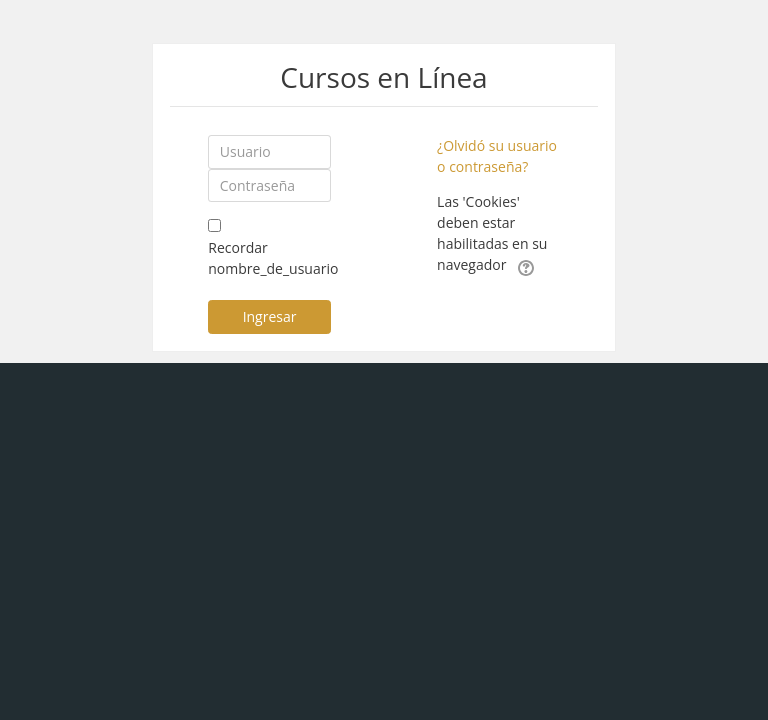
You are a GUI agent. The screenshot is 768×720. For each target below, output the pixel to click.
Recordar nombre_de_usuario (273, 258)
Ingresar (270, 316)
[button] (526, 266)
